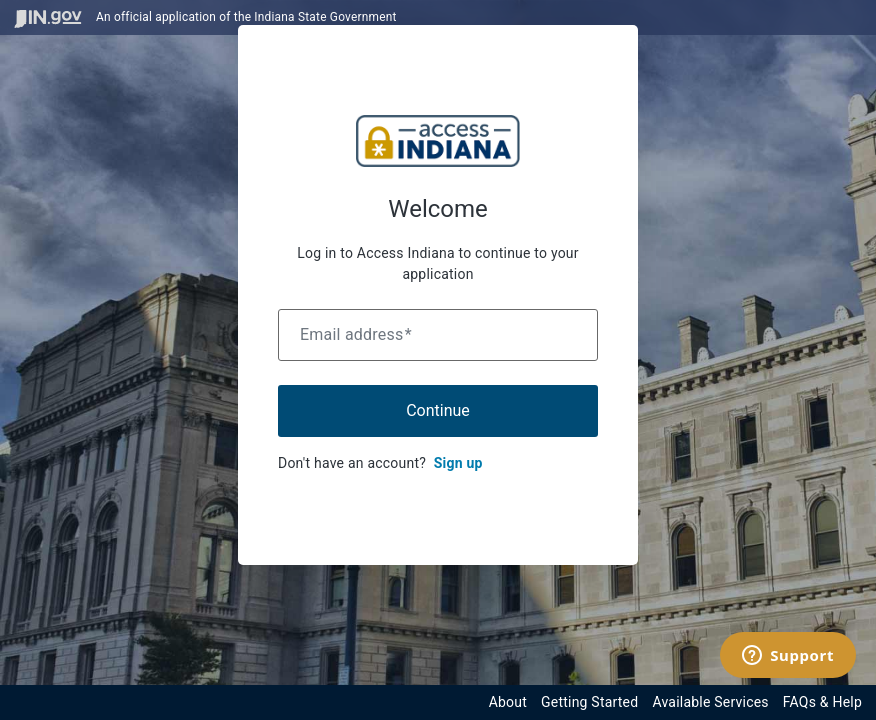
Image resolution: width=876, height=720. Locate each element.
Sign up (458, 463)
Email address (356, 334)
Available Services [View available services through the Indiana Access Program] (710, 702)
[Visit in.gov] (48, 17)
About (508, 702)
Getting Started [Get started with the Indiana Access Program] (589, 702)
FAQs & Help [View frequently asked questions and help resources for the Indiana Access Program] (822, 702)
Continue (438, 410)
